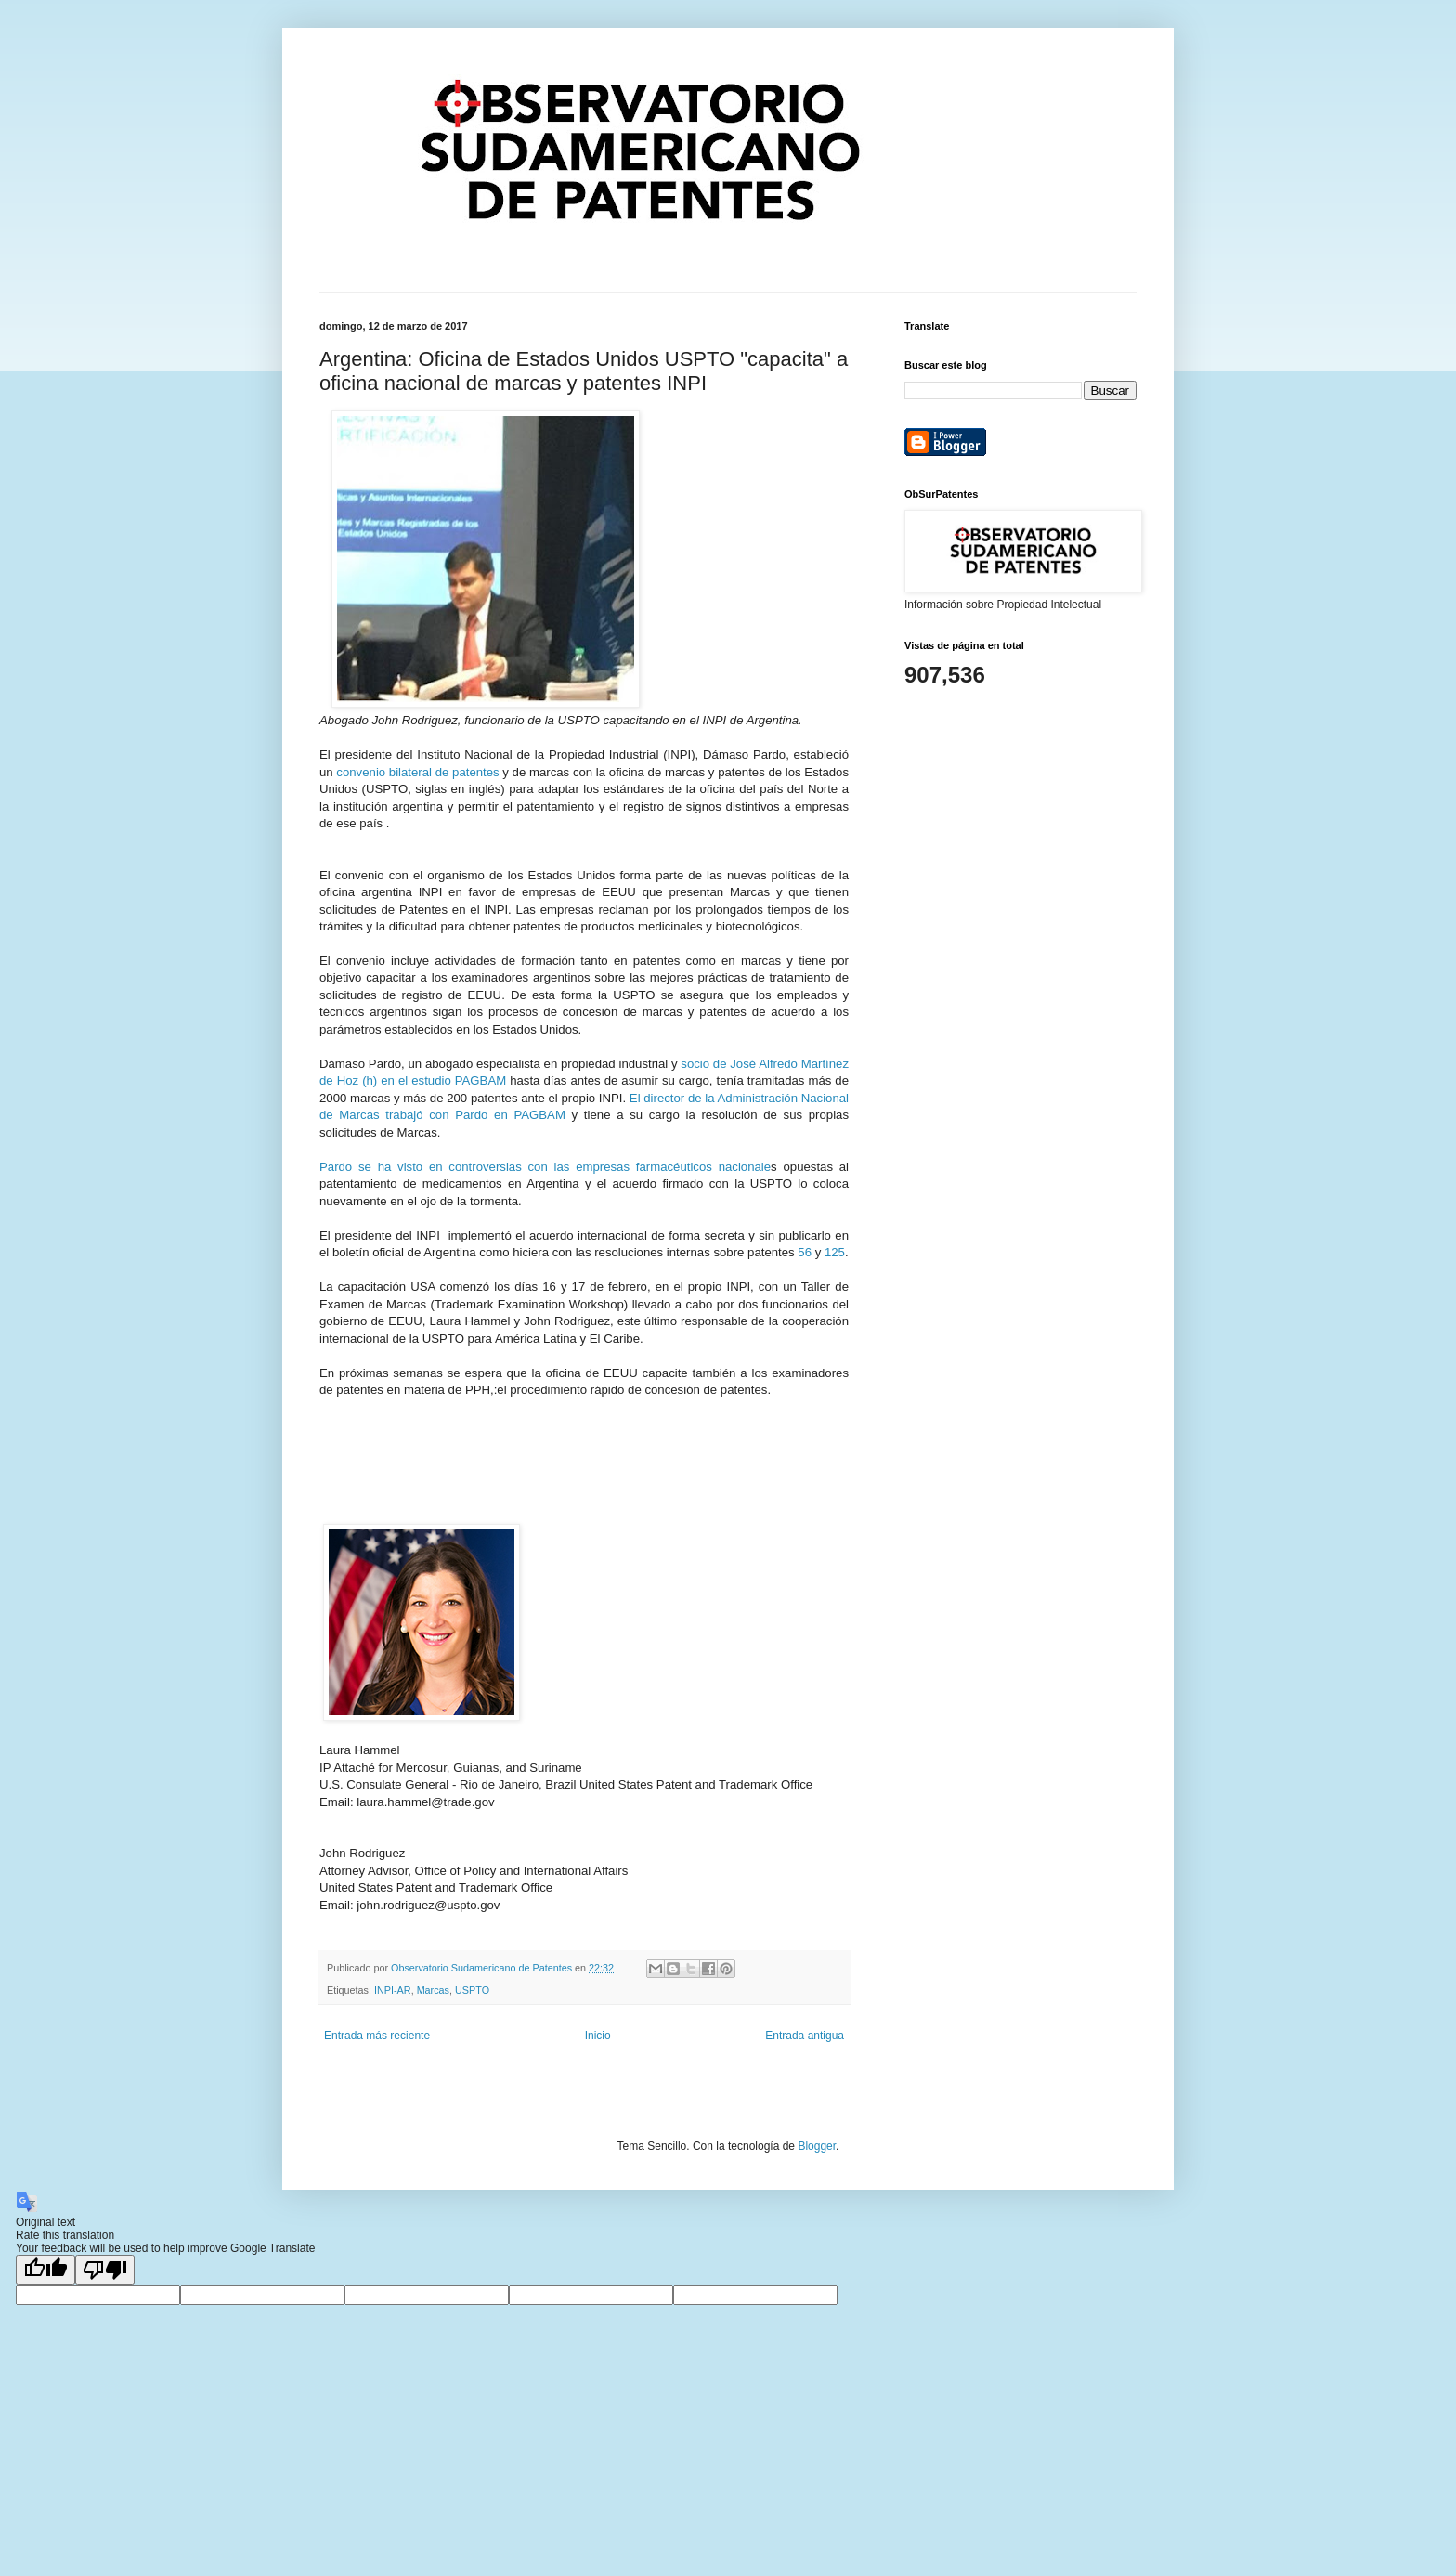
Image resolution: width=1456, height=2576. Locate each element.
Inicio (598, 2035)
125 (835, 1252)
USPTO (472, 1990)
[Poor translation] (105, 2270)
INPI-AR (392, 1990)
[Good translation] (45, 2270)
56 (805, 1252)
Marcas (433, 1990)
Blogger (817, 2146)
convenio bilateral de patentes (417, 772)
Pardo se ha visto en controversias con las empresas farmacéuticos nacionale (545, 1167)
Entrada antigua (804, 2035)
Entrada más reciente (377, 2035)
